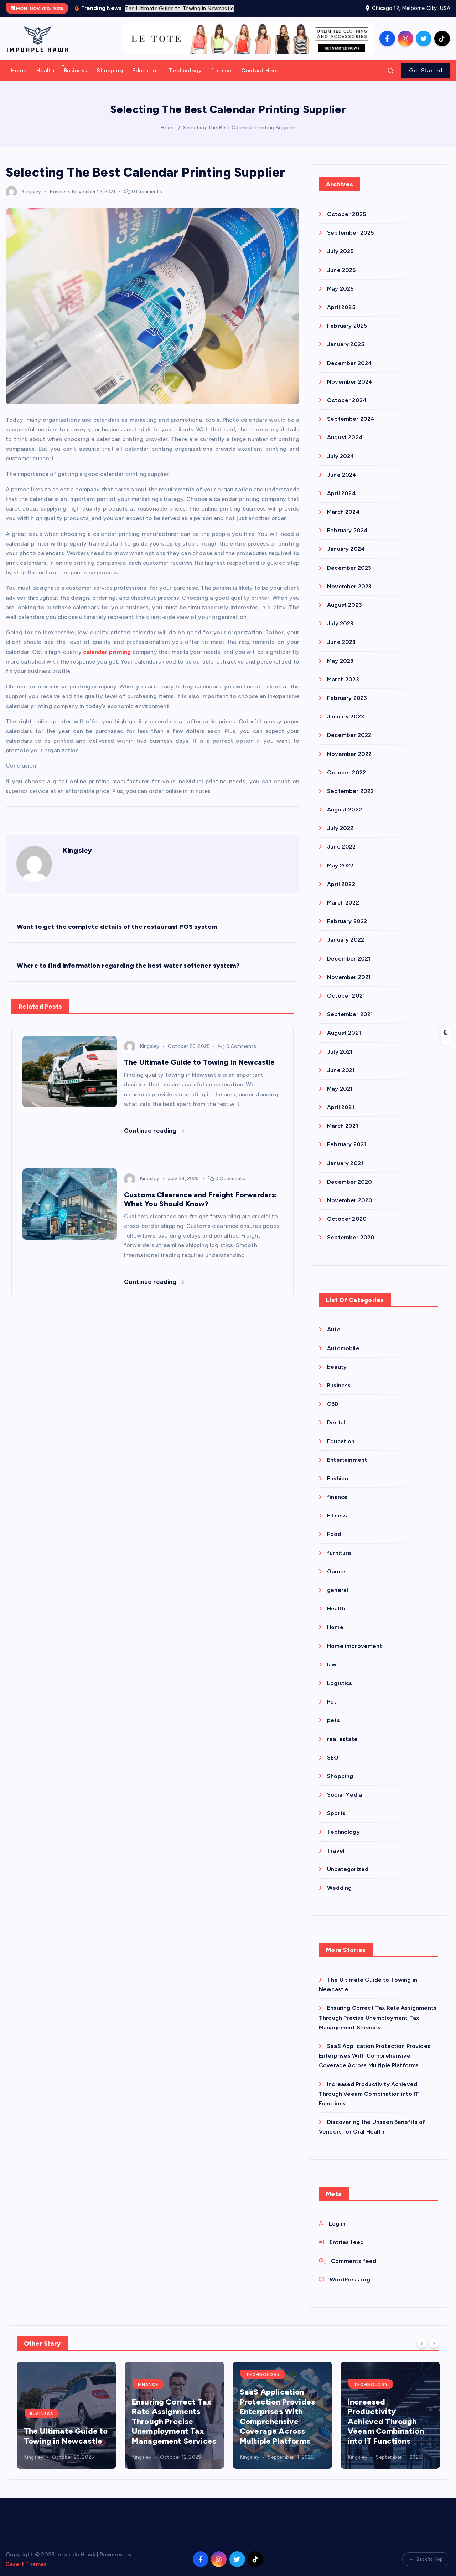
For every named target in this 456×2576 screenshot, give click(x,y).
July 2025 (340, 251)
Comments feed (353, 2261)
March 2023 (343, 679)
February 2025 (347, 325)
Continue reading (154, 1130)
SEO (332, 1757)
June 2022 (341, 846)
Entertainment (347, 1459)
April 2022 (341, 884)
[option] (66, 2415)
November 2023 (349, 586)
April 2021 (340, 1107)
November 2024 (349, 381)
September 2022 (350, 791)
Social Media (344, 1794)
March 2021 (342, 1125)
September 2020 (350, 1237)
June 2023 (341, 642)
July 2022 (340, 828)
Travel (335, 1850)
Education (146, 70)
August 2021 (344, 1032)
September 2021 (350, 1014)
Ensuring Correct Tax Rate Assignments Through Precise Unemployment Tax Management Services (377, 2017)
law (331, 1664)
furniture (339, 1553)
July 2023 (340, 623)
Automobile (343, 1348)
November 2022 (349, 754)
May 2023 (340, 660)
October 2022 (346, 772)
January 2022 (345, 939)
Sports (336, 1813)
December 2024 (349, 363)
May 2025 (340, 288)
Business (75, 70)
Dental (336, 1422)
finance (221, 70)
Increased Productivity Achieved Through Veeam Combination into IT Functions (369, 2094)
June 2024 (341, 474)
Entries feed (347, 2242)
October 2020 (347, 1218)
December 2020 (349, 1181)
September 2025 (350, 232)
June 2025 (341, 270)
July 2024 (340, 456)
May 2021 (339, 1088)
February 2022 (347, 921)
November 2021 (348, 977)
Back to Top (426, 2559)
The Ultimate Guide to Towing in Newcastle (66, 2436)
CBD (332, 1403)
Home (19, 70)
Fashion (337, 1478)
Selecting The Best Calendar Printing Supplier (239, 127)
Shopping (110, 70)
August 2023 (344, 604)
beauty (337, 1366)
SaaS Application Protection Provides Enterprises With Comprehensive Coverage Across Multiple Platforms (374, 2056)
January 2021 (345, 1163)
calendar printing (107, 652)
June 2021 (340, 1070)
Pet (331, 1701)
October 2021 (346, 995)
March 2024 (343, 511)
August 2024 (345, 437)
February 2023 (347, 698)
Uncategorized (347, 1869)
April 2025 (341, 307)
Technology (185, 70)
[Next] (434, 2342)
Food (334, 1534)
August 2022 (344, 809)
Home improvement (354, 1646)
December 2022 (349, 735)
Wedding (339, 1887)
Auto (334, 1329)
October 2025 (346, 214)
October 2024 (347, 400)
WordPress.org (350, 2279)
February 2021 (346, 1144)
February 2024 (347, 530)
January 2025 (345, 344)
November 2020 (349, 1200)
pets (333, 1720)
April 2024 (341, 493)
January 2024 (346, 549)
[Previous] (421, 2342)
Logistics (339, 1683)
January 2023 (345, 716)
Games (337, 1571)
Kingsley (23, 192)
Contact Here (260, 70)
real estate (342, 1739)
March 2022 (343, 902)
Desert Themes (26, 2564)
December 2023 (349, 567)
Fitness (337, 1515)
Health (45, 70)
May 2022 (340, 865)
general (337, 1590)
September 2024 (350, 418)
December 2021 (348, 958)
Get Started (425, 70)
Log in (337, 2223)
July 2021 (339, 1051)
